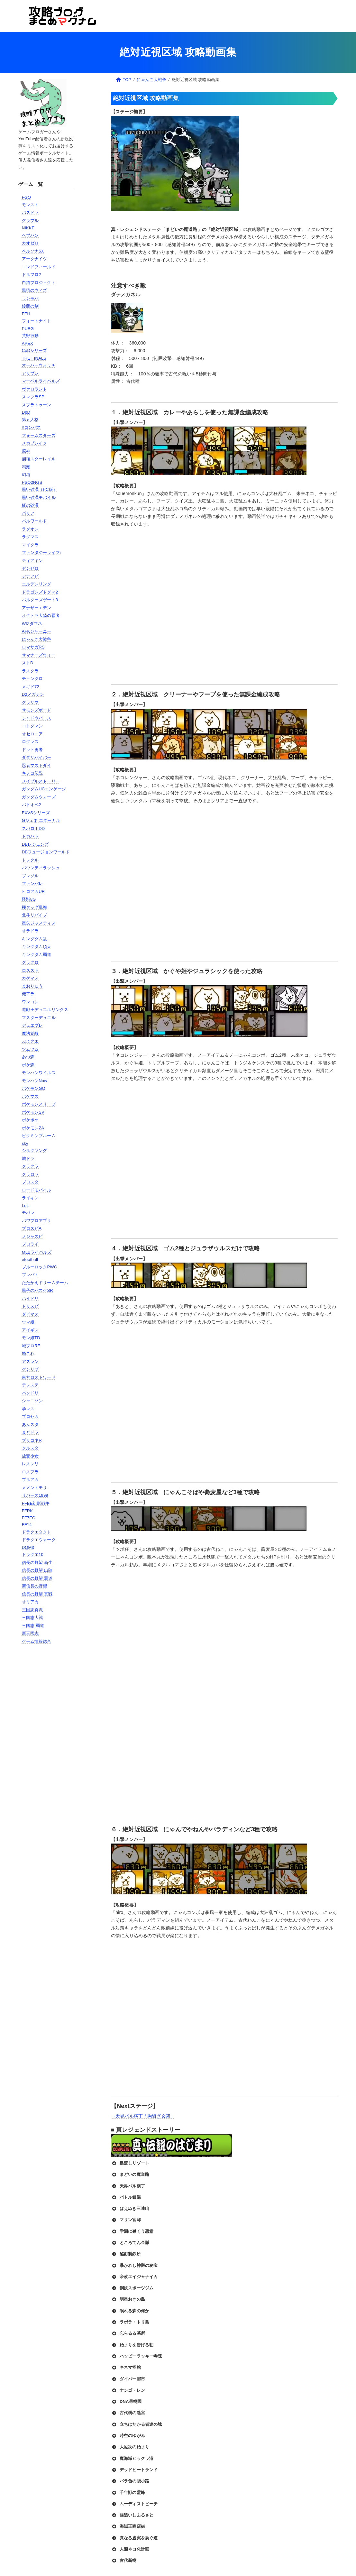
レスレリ (30, 1463)
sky (25, 1143)
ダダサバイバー (36, 757)
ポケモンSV (33, 1112)
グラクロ (30, 962)
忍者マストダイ (36, 765)
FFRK (27, 1510)
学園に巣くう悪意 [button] (132, 2231)
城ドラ (28, 1158)
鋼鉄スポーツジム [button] (132, 2288)
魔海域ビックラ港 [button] (132, 2458)
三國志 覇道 (33, 1625)
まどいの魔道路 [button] (130, 2174)
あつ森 (28, 1056)
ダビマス (30, 1314)
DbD (26, 412)
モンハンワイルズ (39, 1072)
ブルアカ (30, 1479)
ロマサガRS (33, 647)
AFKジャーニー (36, 631)
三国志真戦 (32, 1609)
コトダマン (32, 725)
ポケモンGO (33, 1088)
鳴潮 (26, 467)
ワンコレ (30, 1001)
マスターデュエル (39, 1017)
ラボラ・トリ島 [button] (130, 2322)
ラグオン (30, 529)
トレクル (30, 860)
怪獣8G (29, 899)
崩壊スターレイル (39, 458)
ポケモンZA (33, 1128)
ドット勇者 (32, 749)
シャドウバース (36, 718)
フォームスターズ (39, 435)
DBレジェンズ (35, 844)
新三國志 (30, 1633)
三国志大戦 (32, 1617)
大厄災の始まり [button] (130, 2447)
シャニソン (32, 1400)
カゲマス (30, 978)
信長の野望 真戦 (37, 1594)
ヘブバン (30, 235)
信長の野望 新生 (37, 1562)
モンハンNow (34, 1080)
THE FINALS (34, 358)
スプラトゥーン (36, 404)
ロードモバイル (36, 1190)
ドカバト (30, 836)
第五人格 (30, 419)
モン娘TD (31, 1337)
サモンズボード (36, 710)
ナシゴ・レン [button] (128, 2390)
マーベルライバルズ (41, 381)
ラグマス (30, 536)
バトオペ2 (31, 804)
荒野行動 (30, 335)
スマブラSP (33, 396)
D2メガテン (33, 694)
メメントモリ (34, 1487)
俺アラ (28, 993)
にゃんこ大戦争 (36, 639)
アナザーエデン (36, 607)
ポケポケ (30, 1120)
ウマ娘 (28, 1322)
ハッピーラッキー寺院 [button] (136, 2356)
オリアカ (30, 1601)
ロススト (30, 970)
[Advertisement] (48, 1753)
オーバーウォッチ (39, 365)
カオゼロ (30, 243)
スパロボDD (33, 828)
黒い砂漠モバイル (39, 497)
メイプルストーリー (41, 781)
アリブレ (30, 373)
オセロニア (32, 733)
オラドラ (30, 930)
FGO (26, 197)
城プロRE (31, 1345)
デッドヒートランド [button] (134, 2470)
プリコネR (32, 1440)
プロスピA (31, 1228)
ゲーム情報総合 (36, 1641)
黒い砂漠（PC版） (39, 489)
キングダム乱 (34, 938)
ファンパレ (32, 883)
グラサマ (30, 702)
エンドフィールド (39, 266)
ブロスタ (30, 1182)
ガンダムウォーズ (39, 797)
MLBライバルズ (37, 1252)
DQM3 (28, 1547)
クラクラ (30, 1166)
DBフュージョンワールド (46, 852)
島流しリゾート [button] (130, 2163)
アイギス (30, 1330)
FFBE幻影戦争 (36, 1503)
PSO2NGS (32, 482)
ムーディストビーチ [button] (134, 2504)
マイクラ (30, 544)
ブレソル (30, 875)
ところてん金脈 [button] (130, 2243)
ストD (27, 662)
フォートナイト (36, 320)
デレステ (30, 1385)
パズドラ (30, 212)
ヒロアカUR (33, 891)
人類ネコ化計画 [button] (130, 2549)
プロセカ (30, 1416)
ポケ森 (28, 1065)
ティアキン (32, 560)
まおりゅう (32, 986)
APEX (27, 343)
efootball (30, 1259)
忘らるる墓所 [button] (128, 2333)
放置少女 (30, 1456)
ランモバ (30, 298)
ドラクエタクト (36, 1532)
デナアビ (30, 576)
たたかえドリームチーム (45, 1282)
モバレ (28, 1212)
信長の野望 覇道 (37, 1578)
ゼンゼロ (30, 568)
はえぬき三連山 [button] (130, 2208)
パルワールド (34, 521)
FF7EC (28, 1517)
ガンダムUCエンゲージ (44, 789)
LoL (25, 1205)
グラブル (30, 220)
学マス (28, 1408)
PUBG (28, 328)
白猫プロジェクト (39, 282)
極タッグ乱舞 (34, 907)
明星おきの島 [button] (128, 2299)
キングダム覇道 (36, 954)
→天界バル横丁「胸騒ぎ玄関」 (143, 2116)
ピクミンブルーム (39, 1135)
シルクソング (34, 1150)
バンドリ (30, 1393)
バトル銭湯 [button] (126, 2197)
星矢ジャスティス (39, 923)
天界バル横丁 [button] (128, 2186)
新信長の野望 (34, 1586)
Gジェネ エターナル (41, 820)
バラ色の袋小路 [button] (130, 2481)
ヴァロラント (34, 389)
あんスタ (30, 1424)
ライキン (30, 1197)
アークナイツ (34, 258)
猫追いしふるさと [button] (132, 2515)
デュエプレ (32, 1025)
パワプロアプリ (36, 1220)
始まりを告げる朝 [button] (132, 2345)
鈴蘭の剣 (30, 306)
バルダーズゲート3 (40, 599)
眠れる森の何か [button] (130, 2311)
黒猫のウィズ (34, 290)
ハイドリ (30, 1298)
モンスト (30, 204)
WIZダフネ (32, 623)
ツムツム (30, 1049)
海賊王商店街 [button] (128, 2526)
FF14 (27, 1524)
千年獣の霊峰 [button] (128, 2492)
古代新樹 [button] (124, 2560)
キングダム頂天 (36, 946)
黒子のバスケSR (37, 1290)
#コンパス (31, 427)
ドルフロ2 (31, 274)
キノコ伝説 (32, 773)
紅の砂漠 (30, 505)
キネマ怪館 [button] (126, 2367)
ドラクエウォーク (39, 1539)
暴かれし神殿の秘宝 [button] (134, 2265)
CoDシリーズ (34, 350)
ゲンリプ (30, 1369)
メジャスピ (32, 1236)
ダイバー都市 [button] (128, 2379)
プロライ (30, 1244)
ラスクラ (30, 670)
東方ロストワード (39, 1377)
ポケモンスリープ (39, 1104)
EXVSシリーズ (36, 812)
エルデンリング (36, 584)
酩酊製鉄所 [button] (126, 2254)
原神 (26, 451)
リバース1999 (35, 1495)
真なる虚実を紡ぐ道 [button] (134, 2538)
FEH (26, 313)
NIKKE (28, 227)
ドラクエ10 (32, 1554)
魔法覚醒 (30, 1033)
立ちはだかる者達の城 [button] (136, 2424)
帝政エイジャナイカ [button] (134, 2277)
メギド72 (30, 686)
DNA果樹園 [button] (126, 2401)
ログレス (30, 741)
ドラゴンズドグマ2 (40, 592)
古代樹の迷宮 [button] (128, 2413)
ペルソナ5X (33, 251)
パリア (28, 513)
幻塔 (26, 474)
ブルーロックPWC (39, 1267)
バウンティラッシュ (41, 867)
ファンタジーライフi (41, 552)
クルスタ (30, 1448)
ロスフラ (30, 1471)
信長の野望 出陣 (37, 1570)
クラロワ (30, 1174)
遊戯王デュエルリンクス (45, 1009)
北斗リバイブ (34, 915)
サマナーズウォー (39, 655)
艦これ (28, 1353)
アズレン (30, 1361)
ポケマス (30, 1096)
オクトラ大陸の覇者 (41, 615)
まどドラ (30, 1432)
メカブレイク (34, 443)
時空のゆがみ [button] (128, 2436)
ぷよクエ (30, 1041)
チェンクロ (32, 678)
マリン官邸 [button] (126, 2220)
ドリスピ (30, 1306)
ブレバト (30, 1274)
